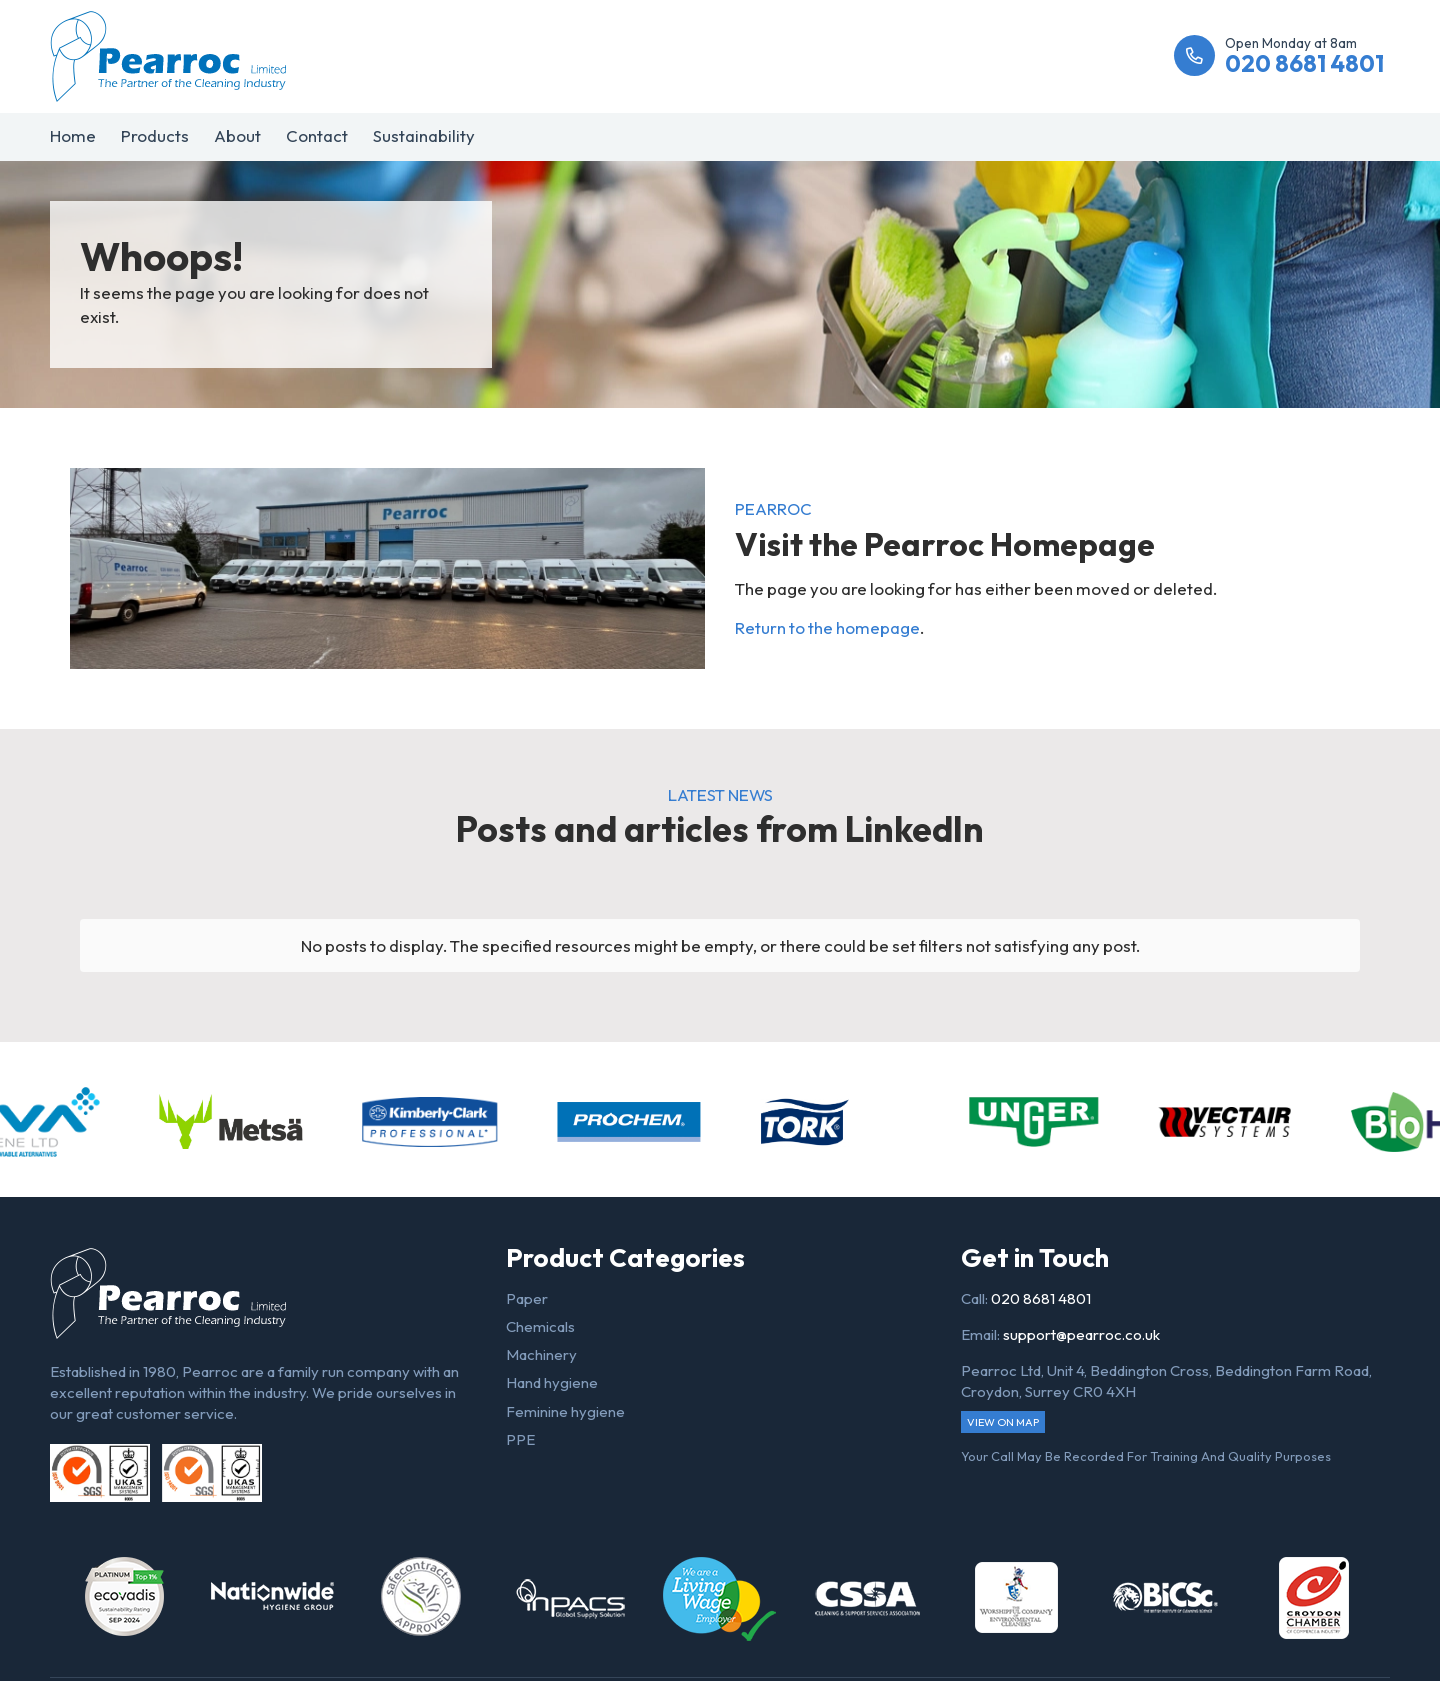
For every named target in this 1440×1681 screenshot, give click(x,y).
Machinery (541, 1354)
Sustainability (424, 135)
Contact (317, 135)
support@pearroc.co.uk (1081, 1334)
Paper (527, 1298)
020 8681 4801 (1041, 1298)
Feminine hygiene (565, 1411)
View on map (1003, 1422)
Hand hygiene (552, 1382)
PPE (520, 1439)
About (237, 135)
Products (155, 135)
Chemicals (540, 1326)
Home (73, 135)
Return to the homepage (827, 627)
